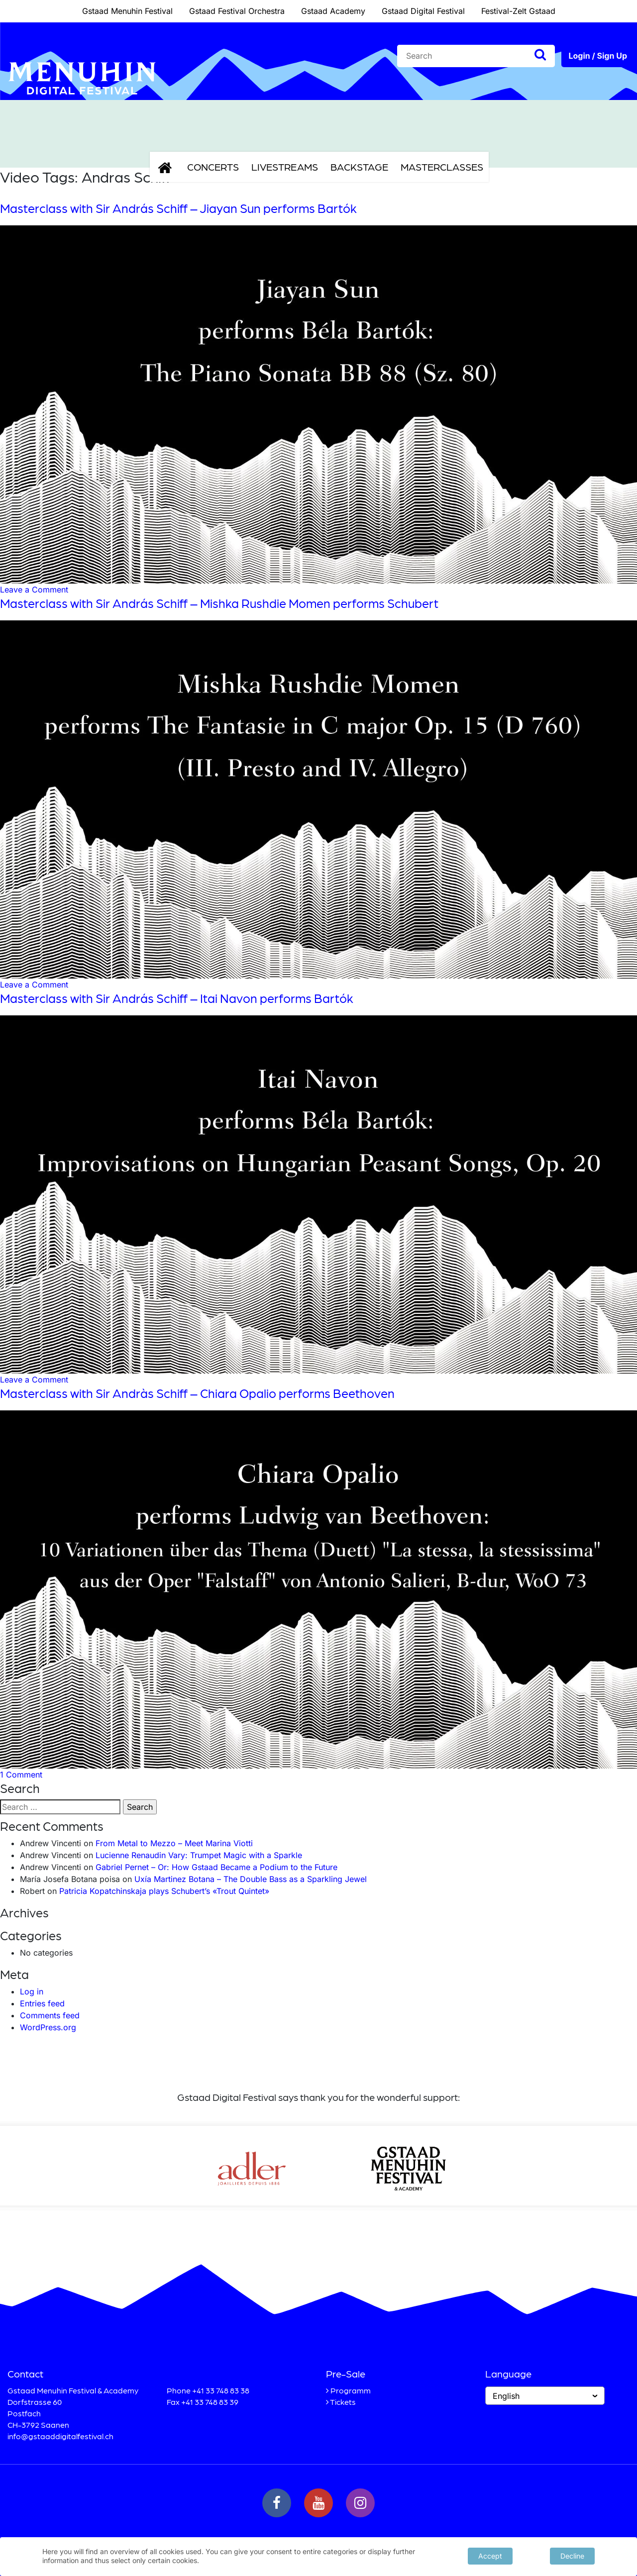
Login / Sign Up (597, 56)
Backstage (359, 166)
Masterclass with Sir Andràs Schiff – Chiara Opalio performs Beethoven (197, 1393)
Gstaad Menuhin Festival (127, 11)
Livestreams (284, 166)
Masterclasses (442, 166)
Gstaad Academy (333, 11)
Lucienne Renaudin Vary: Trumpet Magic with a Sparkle (199, 1855)
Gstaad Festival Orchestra (237, 11)
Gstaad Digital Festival (423, 11)
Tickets (343, 2401)
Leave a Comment (34, 589)
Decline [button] (572, 2555)
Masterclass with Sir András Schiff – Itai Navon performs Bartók (176, 998)
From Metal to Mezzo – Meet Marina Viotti (174, 1843)
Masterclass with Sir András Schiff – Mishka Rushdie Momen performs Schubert (219, 603)
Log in (31, 1991)
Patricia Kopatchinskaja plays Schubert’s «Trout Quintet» (164, 1891)
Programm (350, 2390)
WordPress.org (48, 2027)
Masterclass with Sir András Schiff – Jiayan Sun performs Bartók (178, 208)
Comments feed (50, 2015)
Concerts (213, 166)
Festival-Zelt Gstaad (518, 11)
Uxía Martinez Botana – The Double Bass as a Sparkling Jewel (250, 1879)
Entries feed (42, 2003)
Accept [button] (490, 2555)
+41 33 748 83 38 (220, 2390)
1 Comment (21, 1775)
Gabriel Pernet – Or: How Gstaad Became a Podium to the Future (216, 1867)
